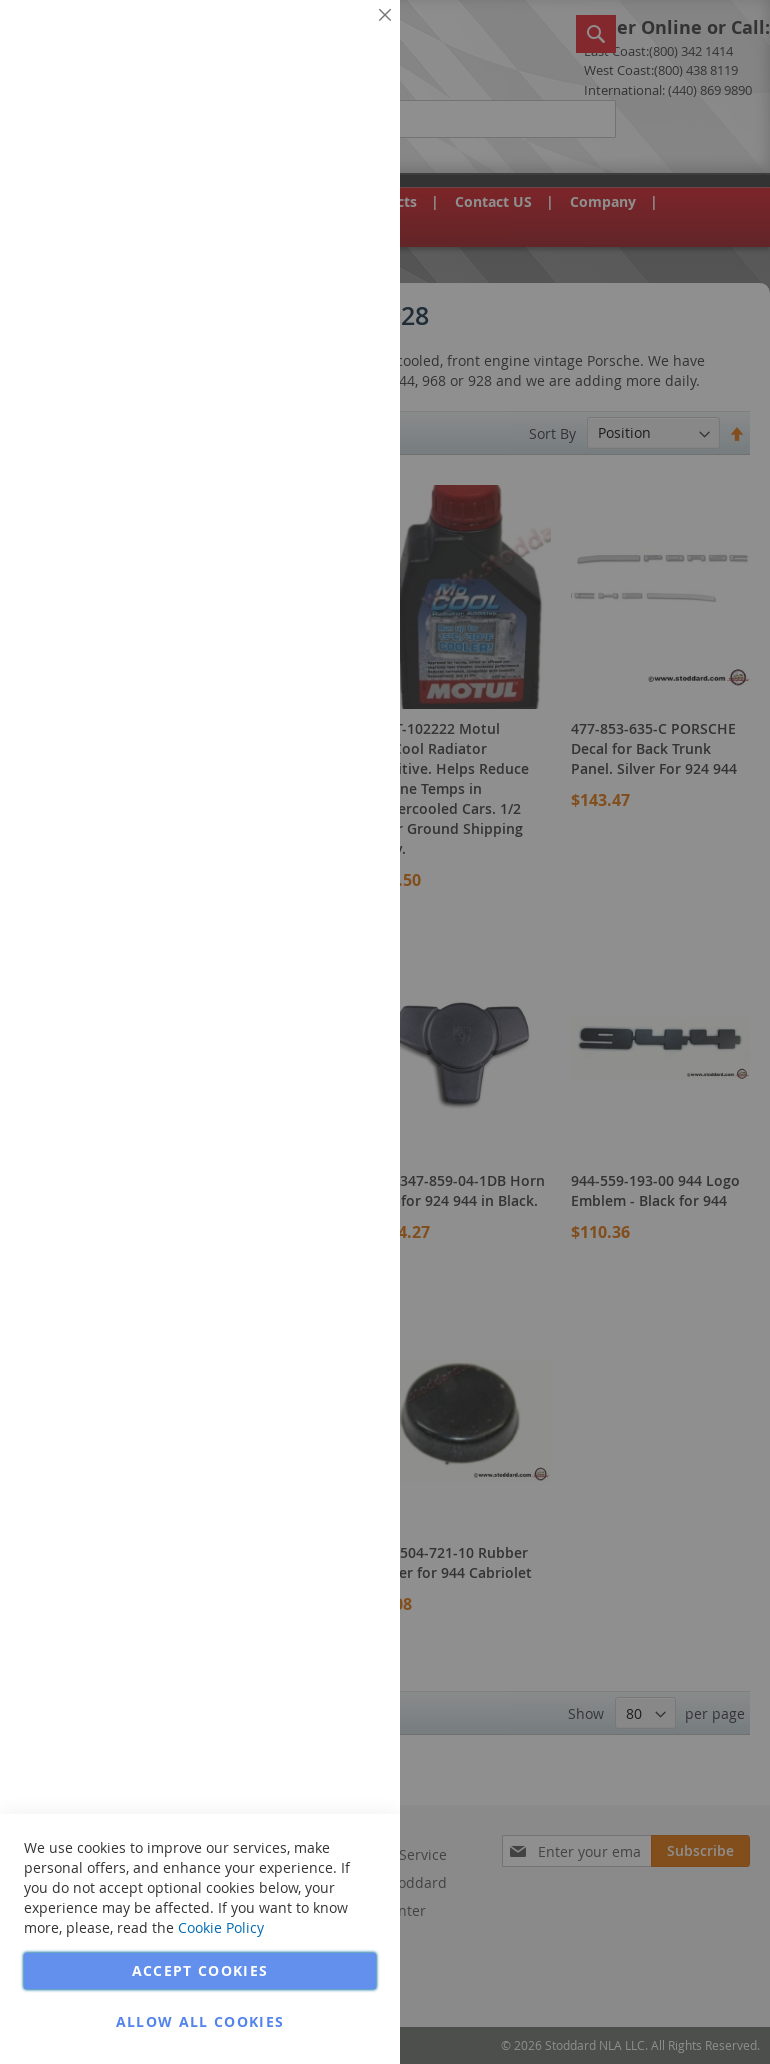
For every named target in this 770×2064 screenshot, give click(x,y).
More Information (318, 154)
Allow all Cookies (200, 2021)
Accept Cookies (200, 1970)
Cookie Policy (221, 1927)
